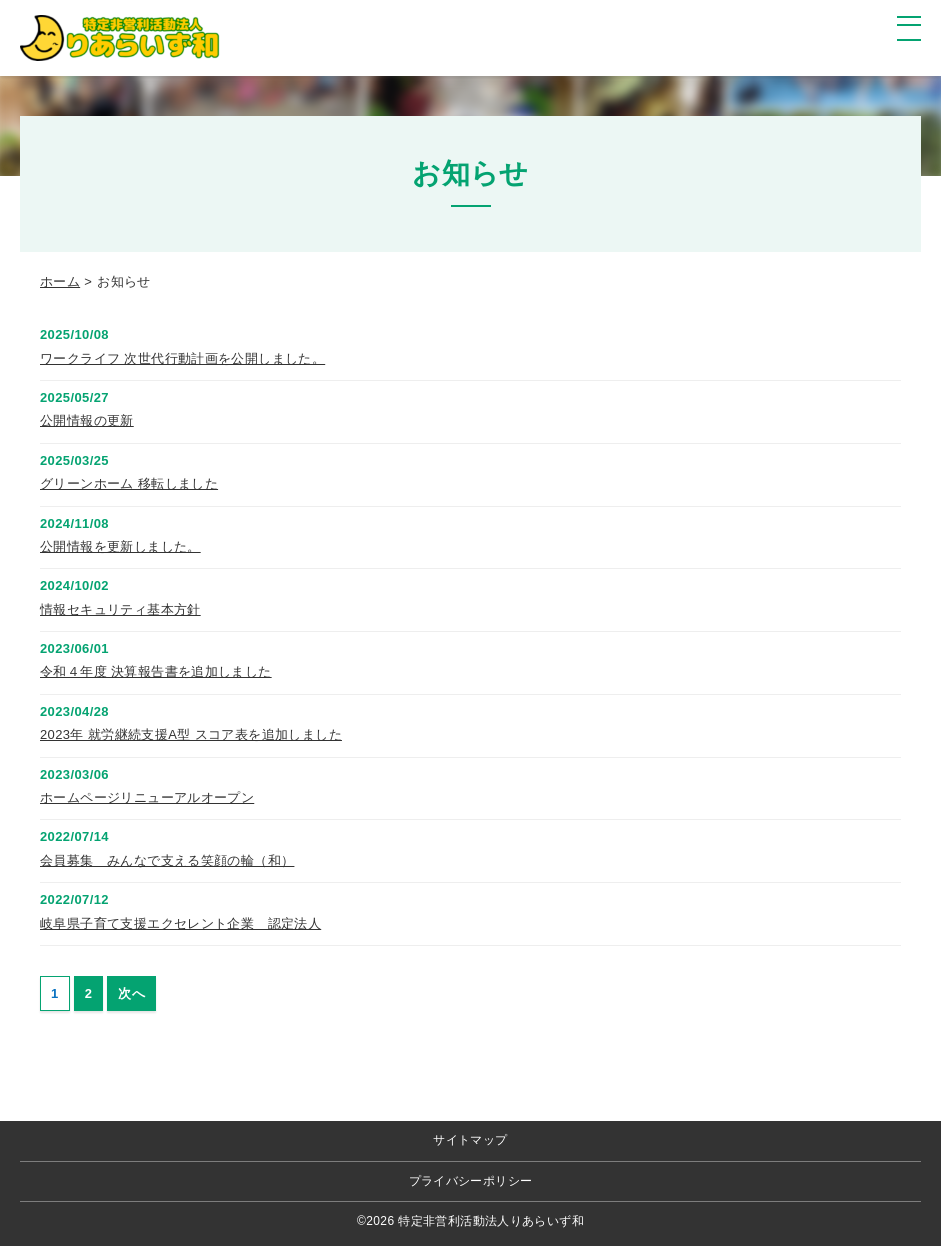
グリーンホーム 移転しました (129, 483)
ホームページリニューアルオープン (147, 797)
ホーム (60, 281)
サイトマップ (470, 1140)
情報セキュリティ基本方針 (120, 609)
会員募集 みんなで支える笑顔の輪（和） (167, 860)
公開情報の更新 (87, 420)
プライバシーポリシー (471, 1181)
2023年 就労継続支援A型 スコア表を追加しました (191, 734)
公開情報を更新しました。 (120, 546)
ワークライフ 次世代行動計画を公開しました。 (182, 358)
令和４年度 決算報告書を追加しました (156, 671)
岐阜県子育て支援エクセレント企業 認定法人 (180, 923)
